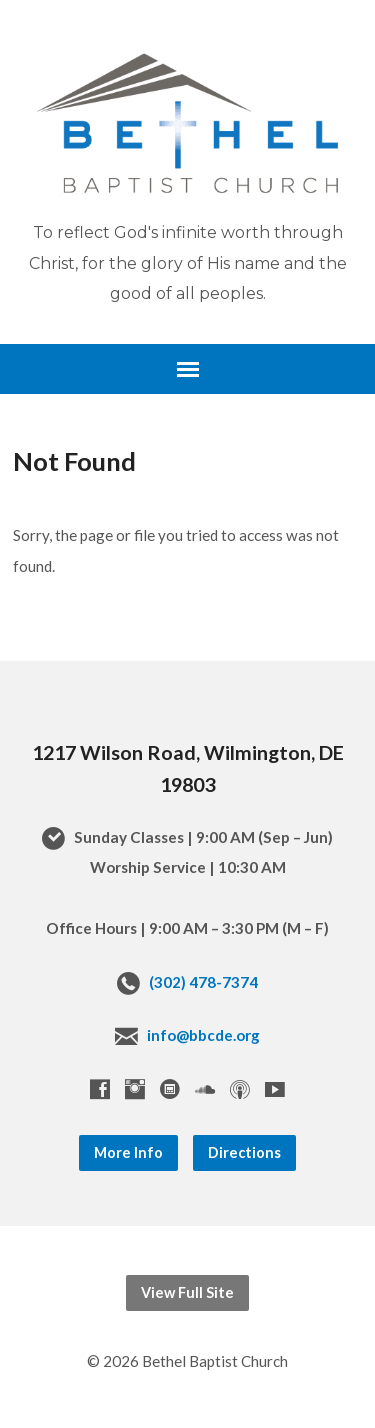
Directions (244, 1152)
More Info (128, 1152)
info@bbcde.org (203, 1035)
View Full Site (187, 1292)
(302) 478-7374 (203, 982)
